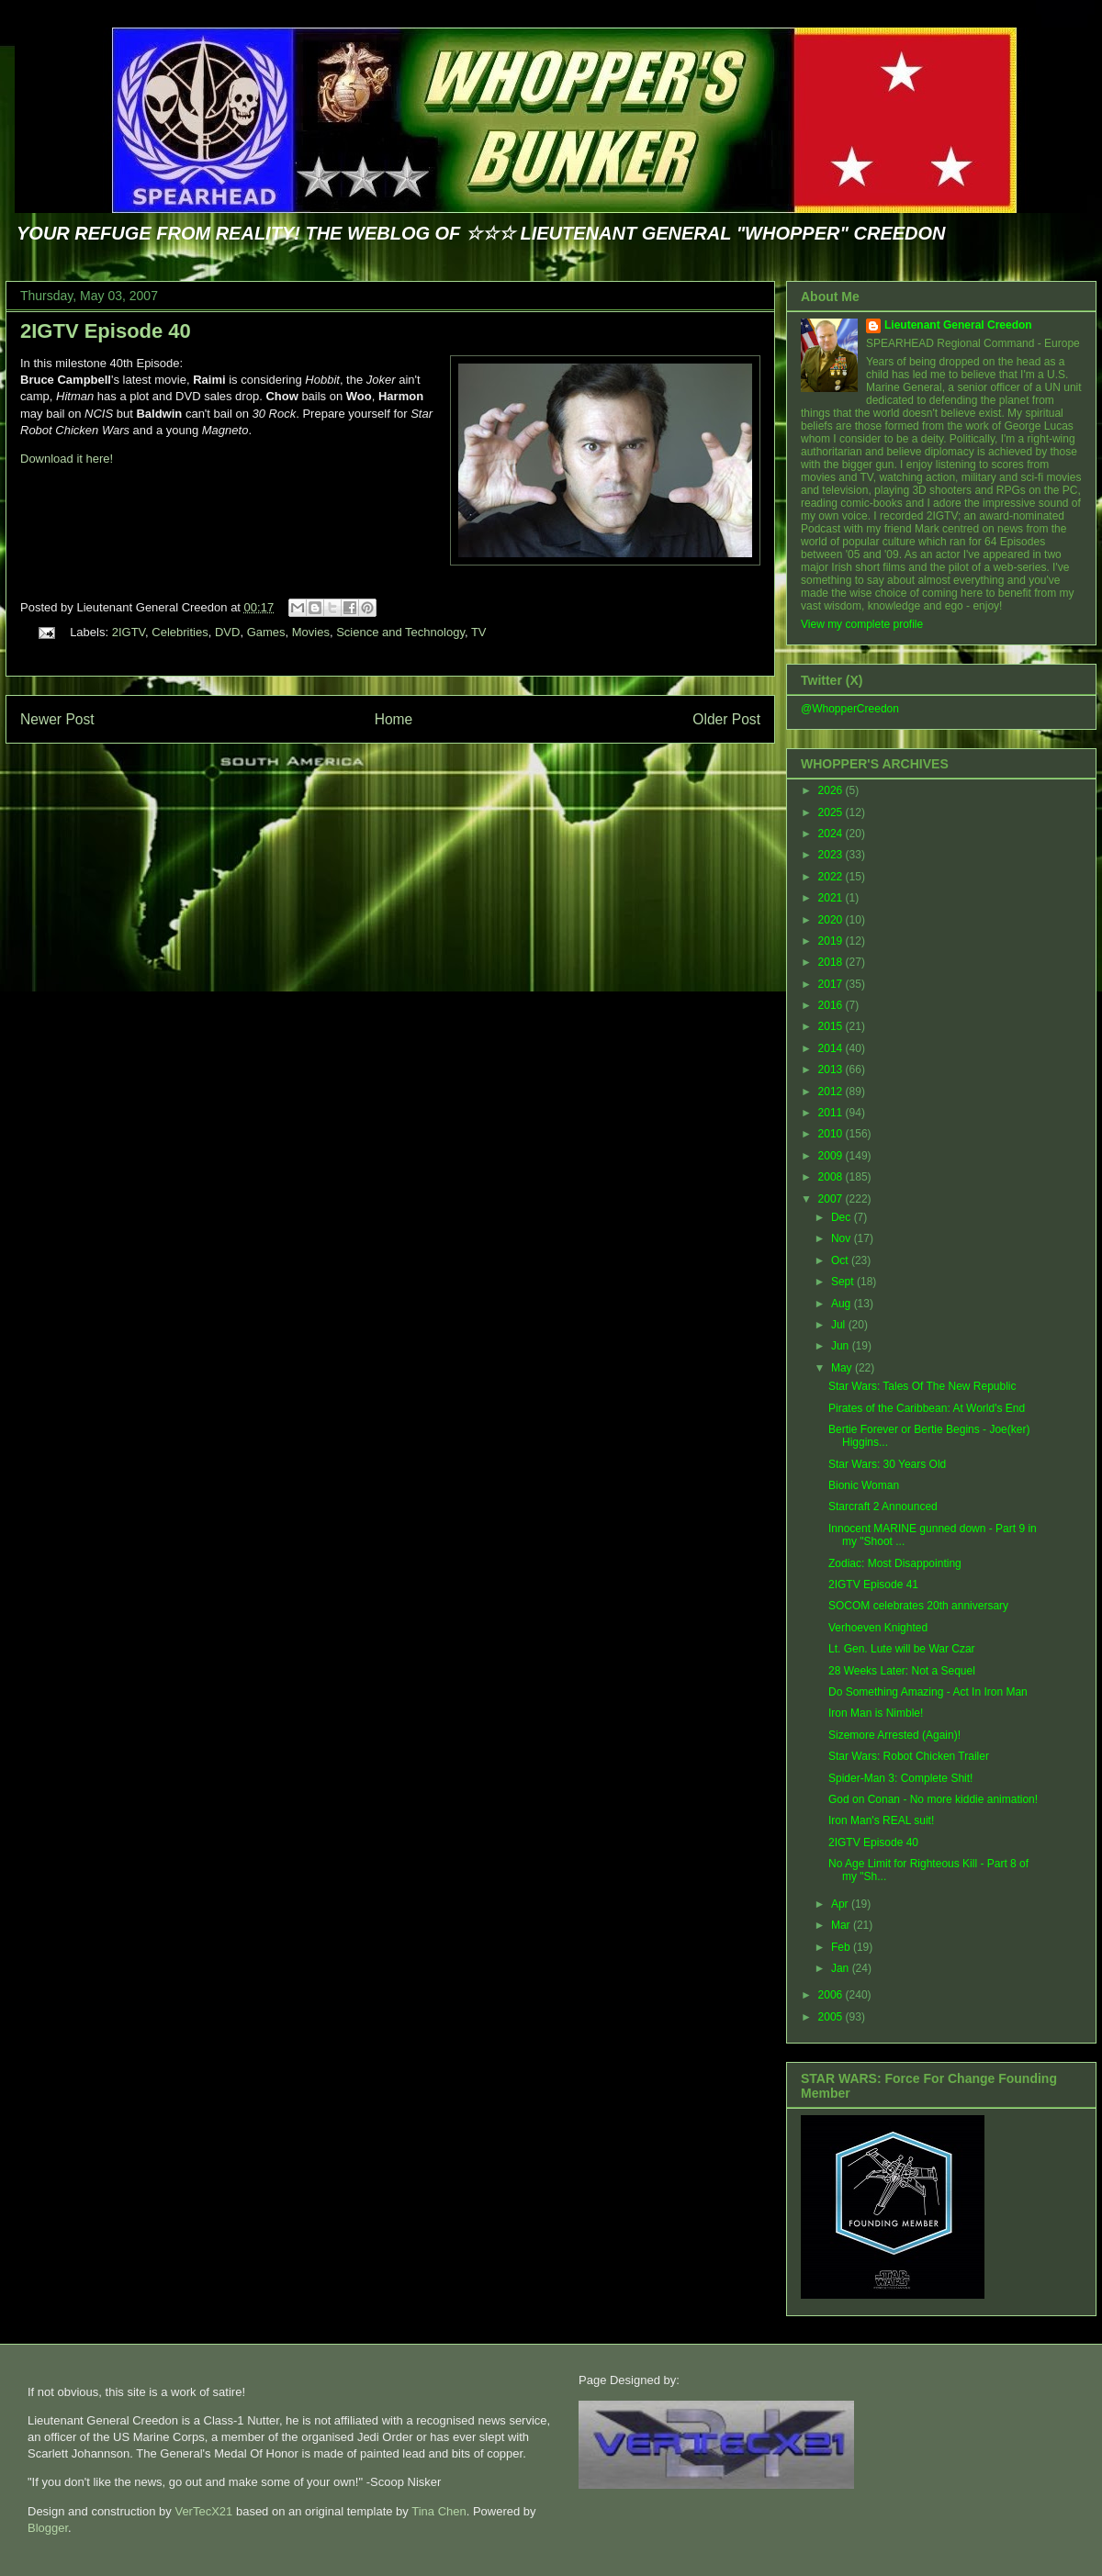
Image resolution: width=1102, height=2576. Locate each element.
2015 (832, 1026)
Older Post (726, 719)
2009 (832, 1155)
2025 (832, 812)
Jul (840, 1324)
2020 (832, 919)
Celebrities (180, 632)
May (843, 1367)
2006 (832, 1994)
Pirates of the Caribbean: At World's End (926, 1408)
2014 (832, 1048)
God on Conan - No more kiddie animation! (933, 1799)
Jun (841, 1345)
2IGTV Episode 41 (873, 1584)
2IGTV (128, 632)
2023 (832, 854)
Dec (842, 1217)
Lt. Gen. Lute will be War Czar (901, 1648)
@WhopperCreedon (850, 708)
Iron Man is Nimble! (875, 1713)
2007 (832, 1199)
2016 (832, 1005)
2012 (832, 1091)
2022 (832, 876)
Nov (842, 1238)
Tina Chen (439, 2511)
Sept (844, 1281)
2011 (832, 1112)
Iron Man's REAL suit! (881, 1820)
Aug (842, 1303)
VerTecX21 (203, 2511)
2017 (832, 984)
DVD (227, 632)
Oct (841, 1260)
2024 (832, 833)
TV (479, 632)
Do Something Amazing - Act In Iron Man (928, 1692)
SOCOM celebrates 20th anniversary (918, 1605)
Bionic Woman (863, 1485)
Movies (311, 632)
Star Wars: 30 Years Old (887, 1464)
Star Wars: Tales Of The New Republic (922, 1386)
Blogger (48, 2528)
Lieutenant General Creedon (958, 325)
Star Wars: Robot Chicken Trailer (908, 1756)
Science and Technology (400, 632)
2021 (832, 897)
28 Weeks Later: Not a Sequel (901, 1670)
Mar (842, 1925)
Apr (841, 1904)
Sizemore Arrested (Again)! (894, 1735)
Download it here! (66, 458)
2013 (832, 1069)
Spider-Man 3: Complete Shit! (900, 1778)
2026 (832, 790)
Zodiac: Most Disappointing (894, 1563)
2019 (832, 941)
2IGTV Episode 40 (105, 330)
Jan (841, 1968)
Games (266, 632)
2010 (832, 1133)
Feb (842, 1947)
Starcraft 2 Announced (883, 1506)
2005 (832, 2016)
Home (394, 719)
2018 (832, 962)
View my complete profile (862, 624)
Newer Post (57, 719)
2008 (832, 1176)
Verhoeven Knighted (878, 1627)
